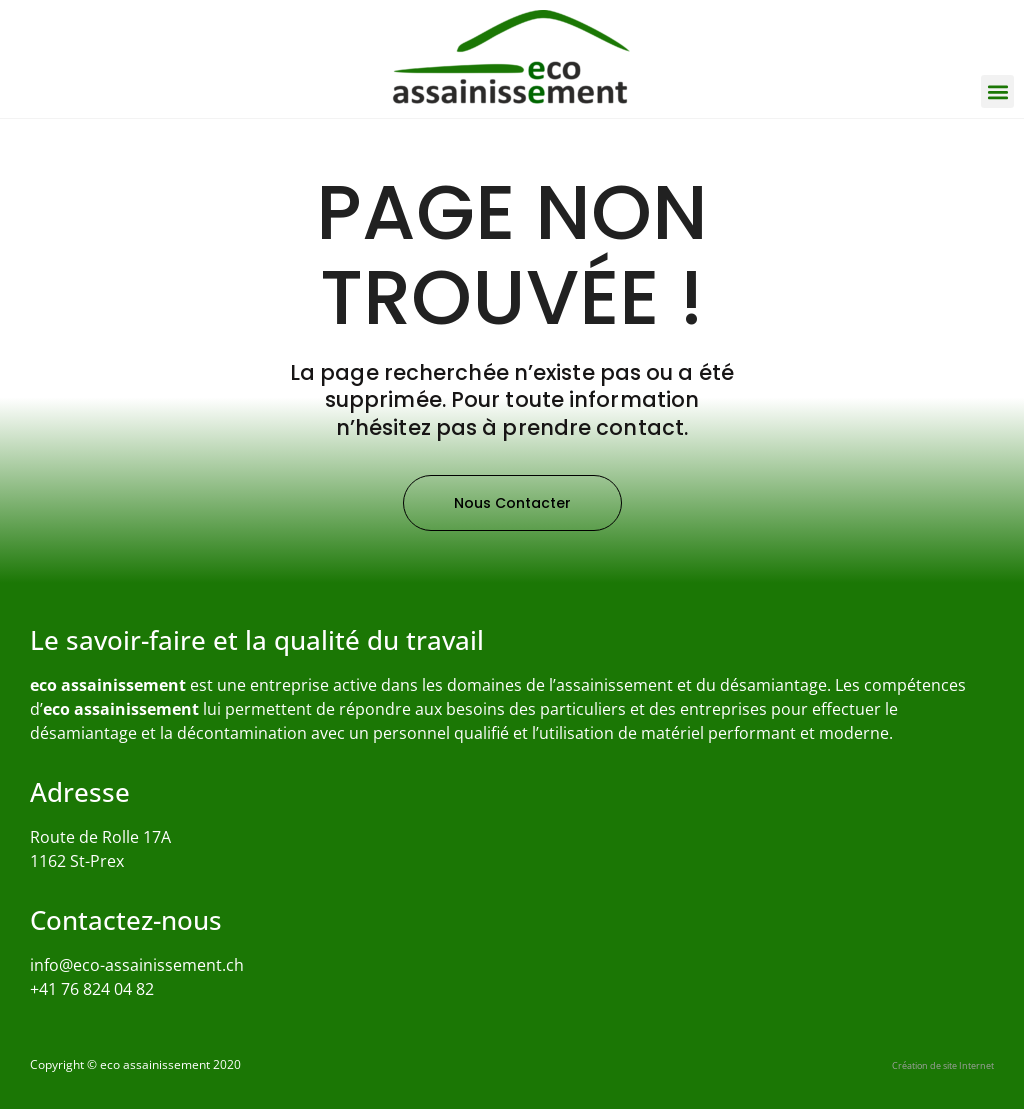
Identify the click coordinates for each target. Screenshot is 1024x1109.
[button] (997, 91)
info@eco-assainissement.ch (137, 965)
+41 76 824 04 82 (92, 989)
